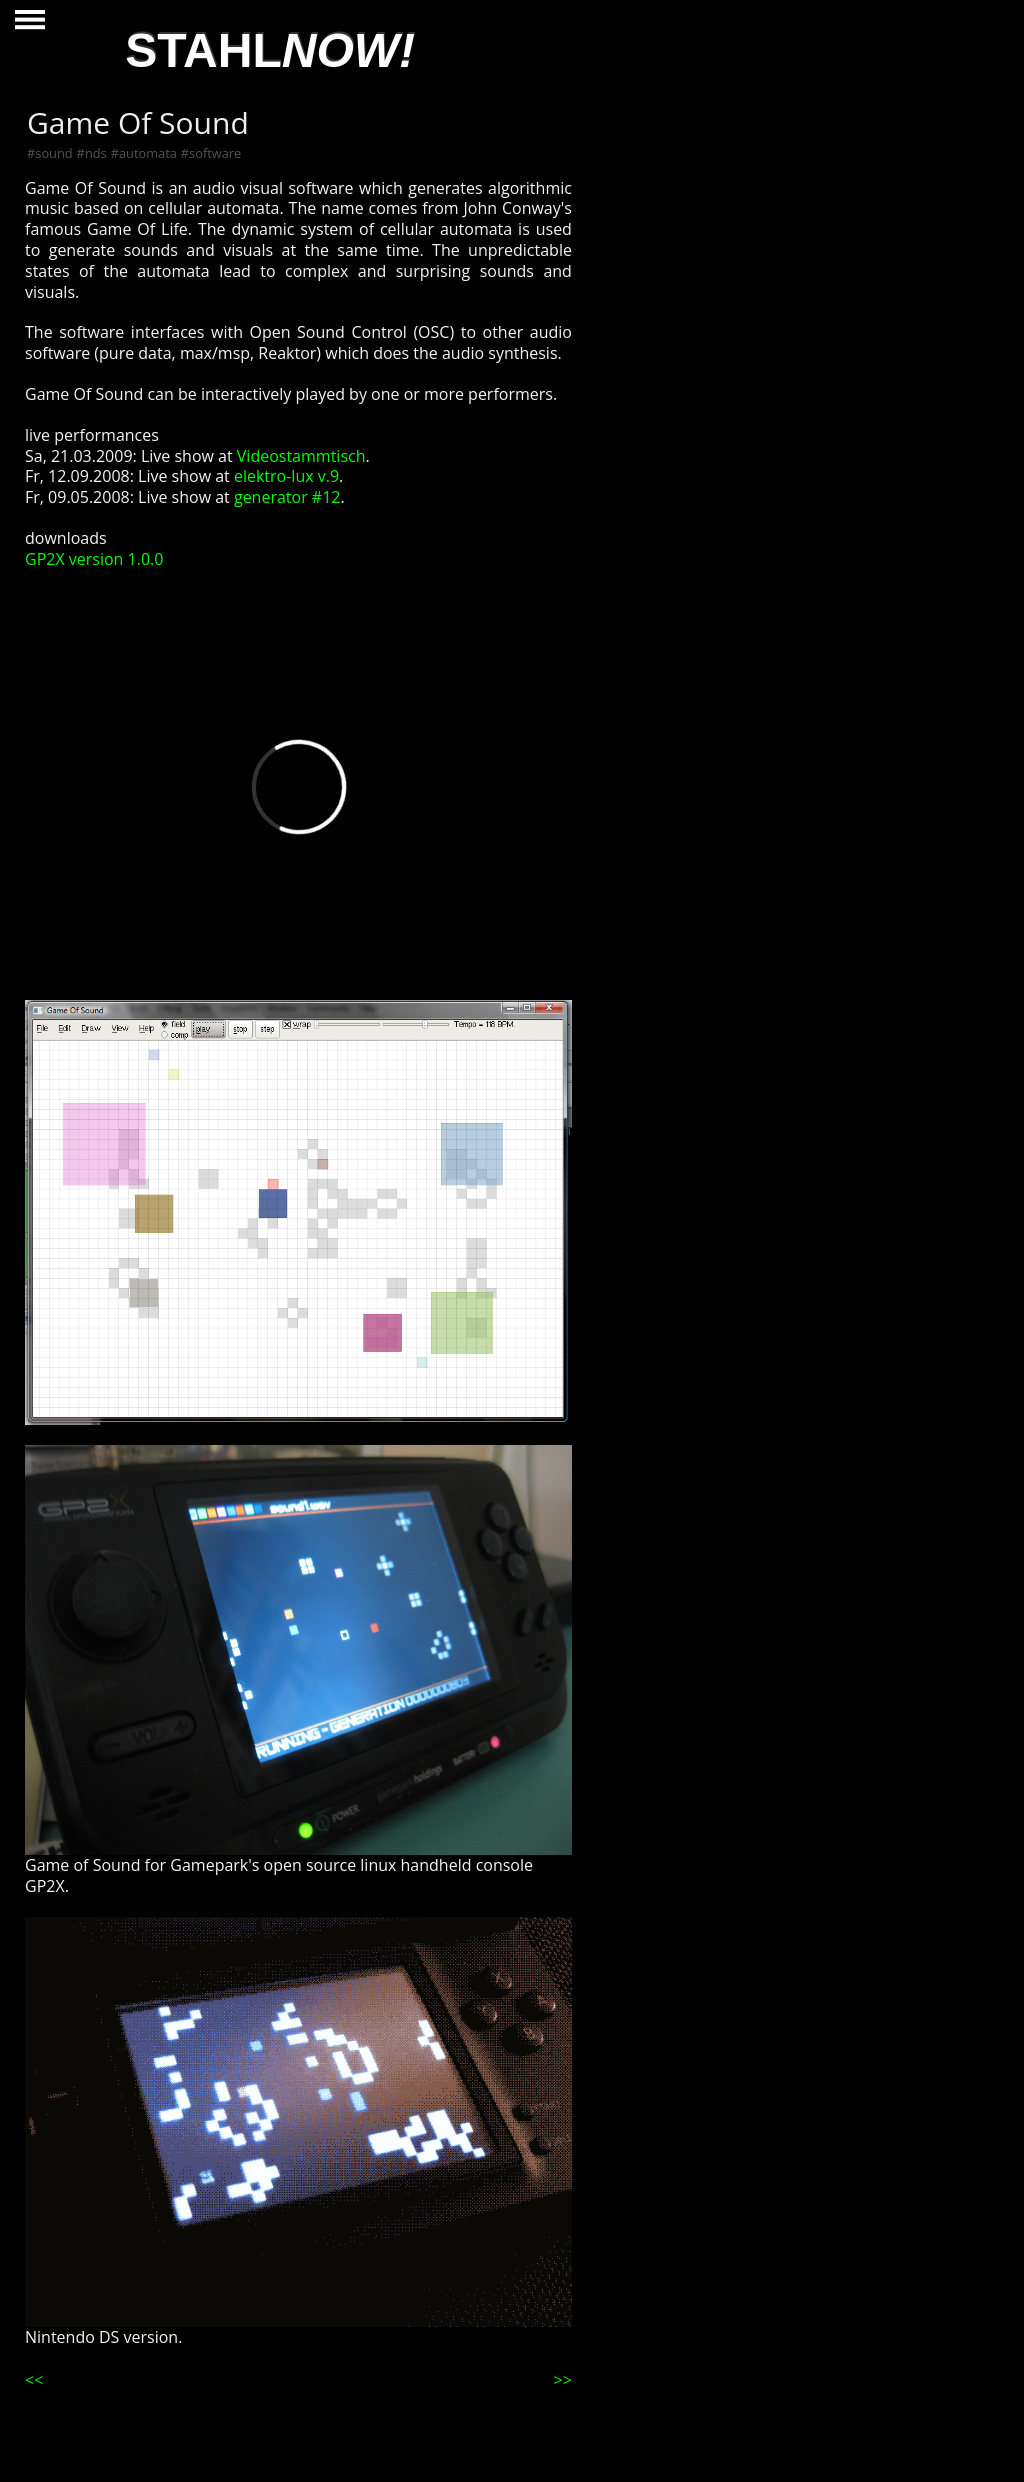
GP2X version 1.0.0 (94, 559)
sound (53, 153)
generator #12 (287, 497)
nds (96, 153)
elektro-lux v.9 (286, 476)
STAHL (270, 50)
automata (148, 153)
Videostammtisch (301, 456)
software (215, 153)
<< (34, 2380)
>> (563, 2380)
